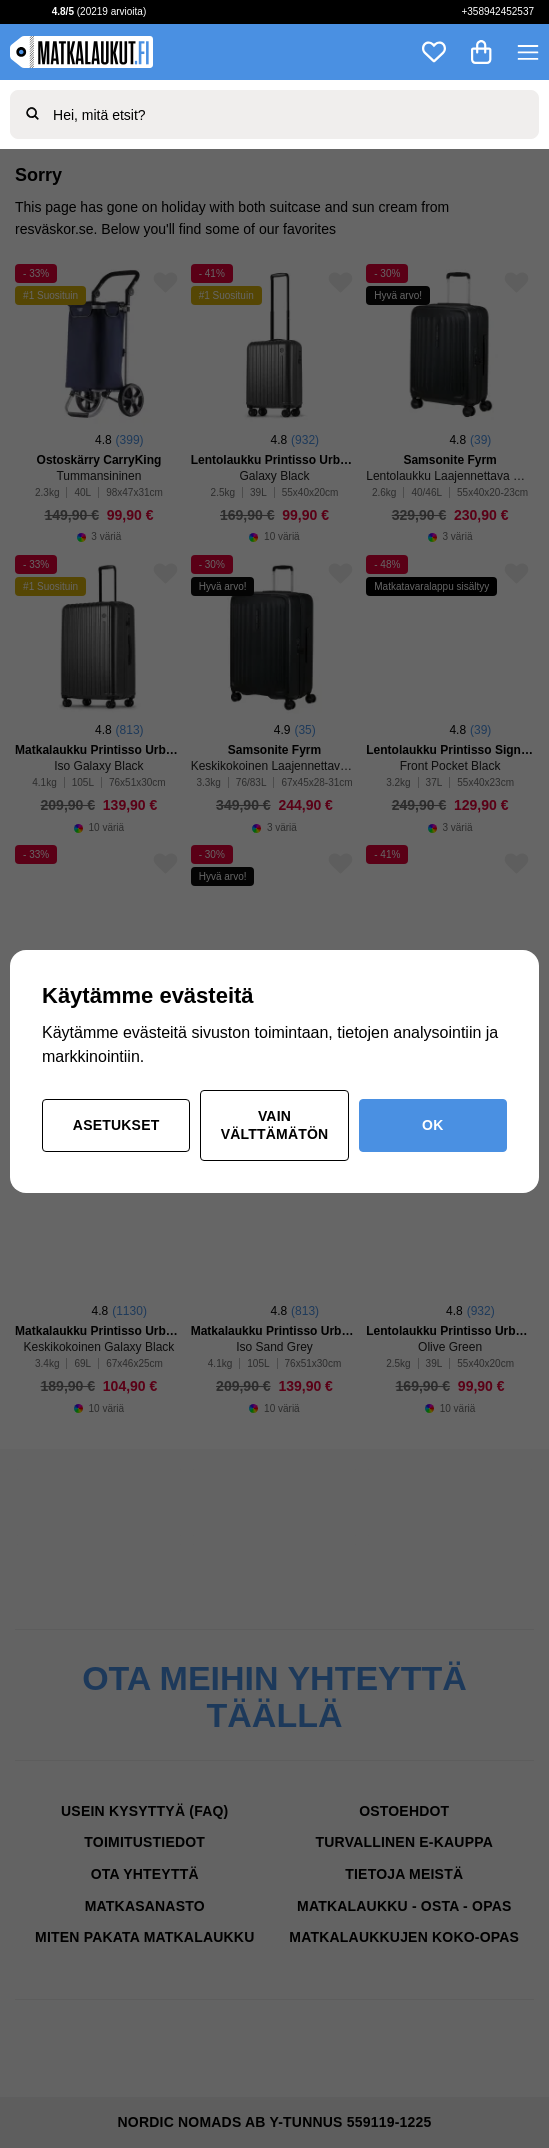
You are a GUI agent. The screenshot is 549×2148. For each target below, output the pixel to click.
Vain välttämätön (275, 1125)
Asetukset (116, 1125)
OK (432, 1125)
